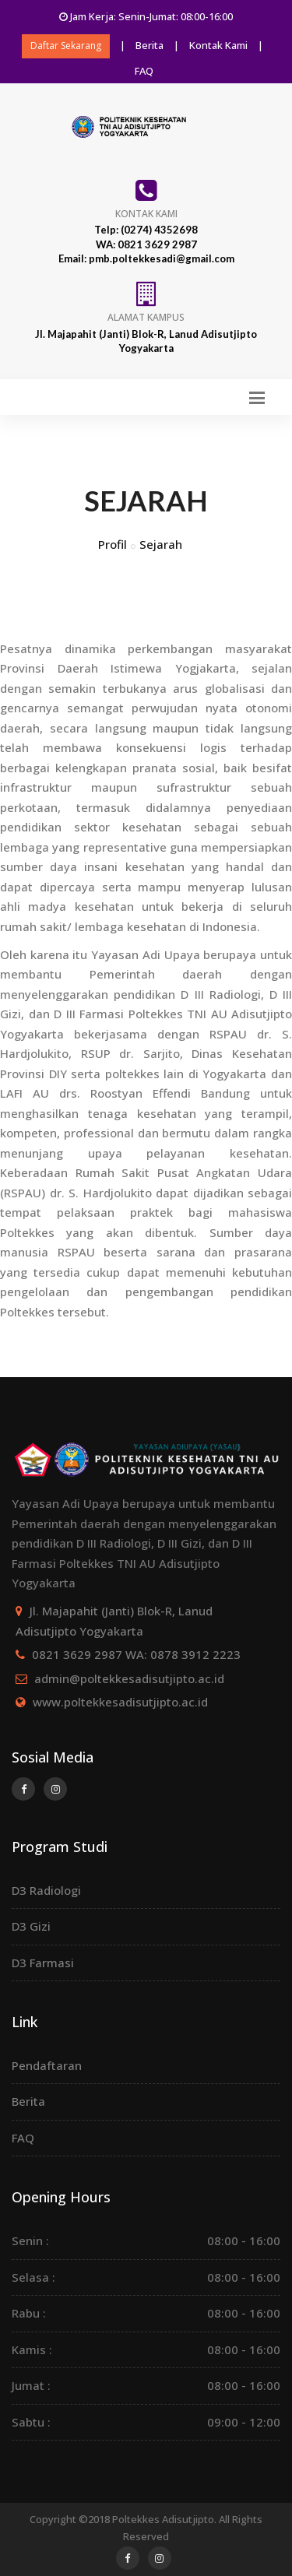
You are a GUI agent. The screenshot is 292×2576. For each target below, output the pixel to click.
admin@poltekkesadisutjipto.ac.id (129, 1678)
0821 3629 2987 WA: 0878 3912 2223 (136, 1654)
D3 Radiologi (46, 1890)
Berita (149, 45)
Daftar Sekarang (65, 45)
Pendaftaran (47, 2065)
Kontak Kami (218, 45)
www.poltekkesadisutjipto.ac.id (120, 1702)
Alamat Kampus (146, 317)
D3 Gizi (31, 1926)
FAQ (144, 71)
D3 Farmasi (43, 1962)
